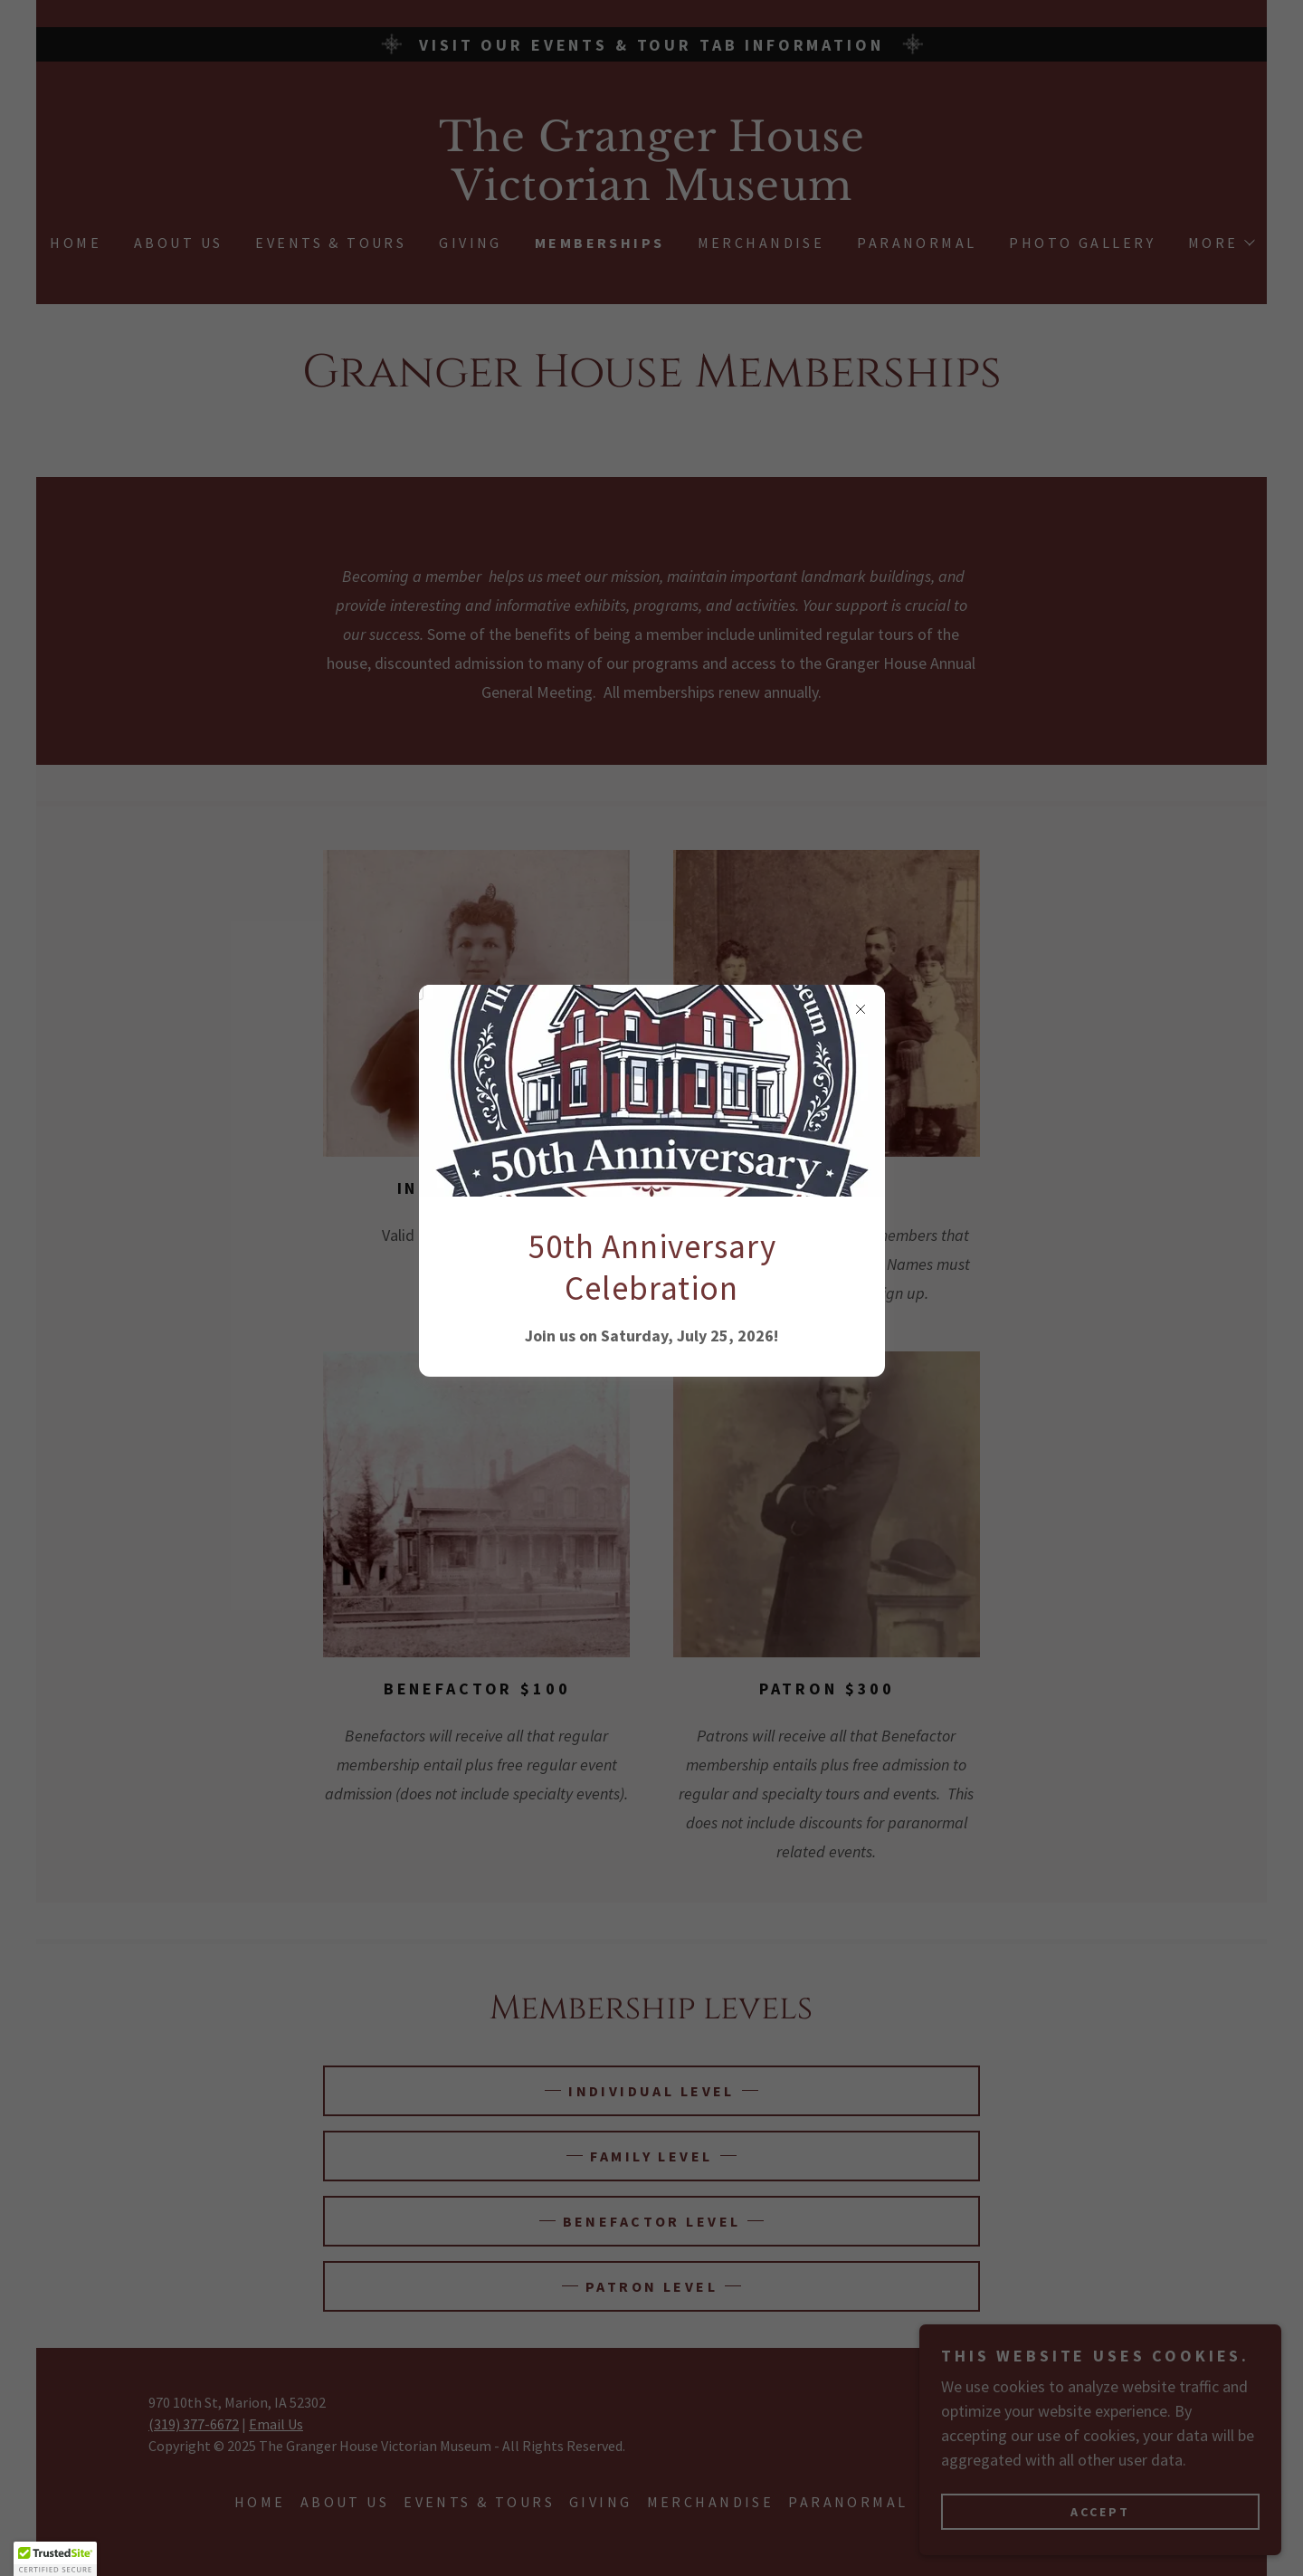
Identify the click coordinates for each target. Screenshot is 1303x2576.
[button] (55, 2559)
